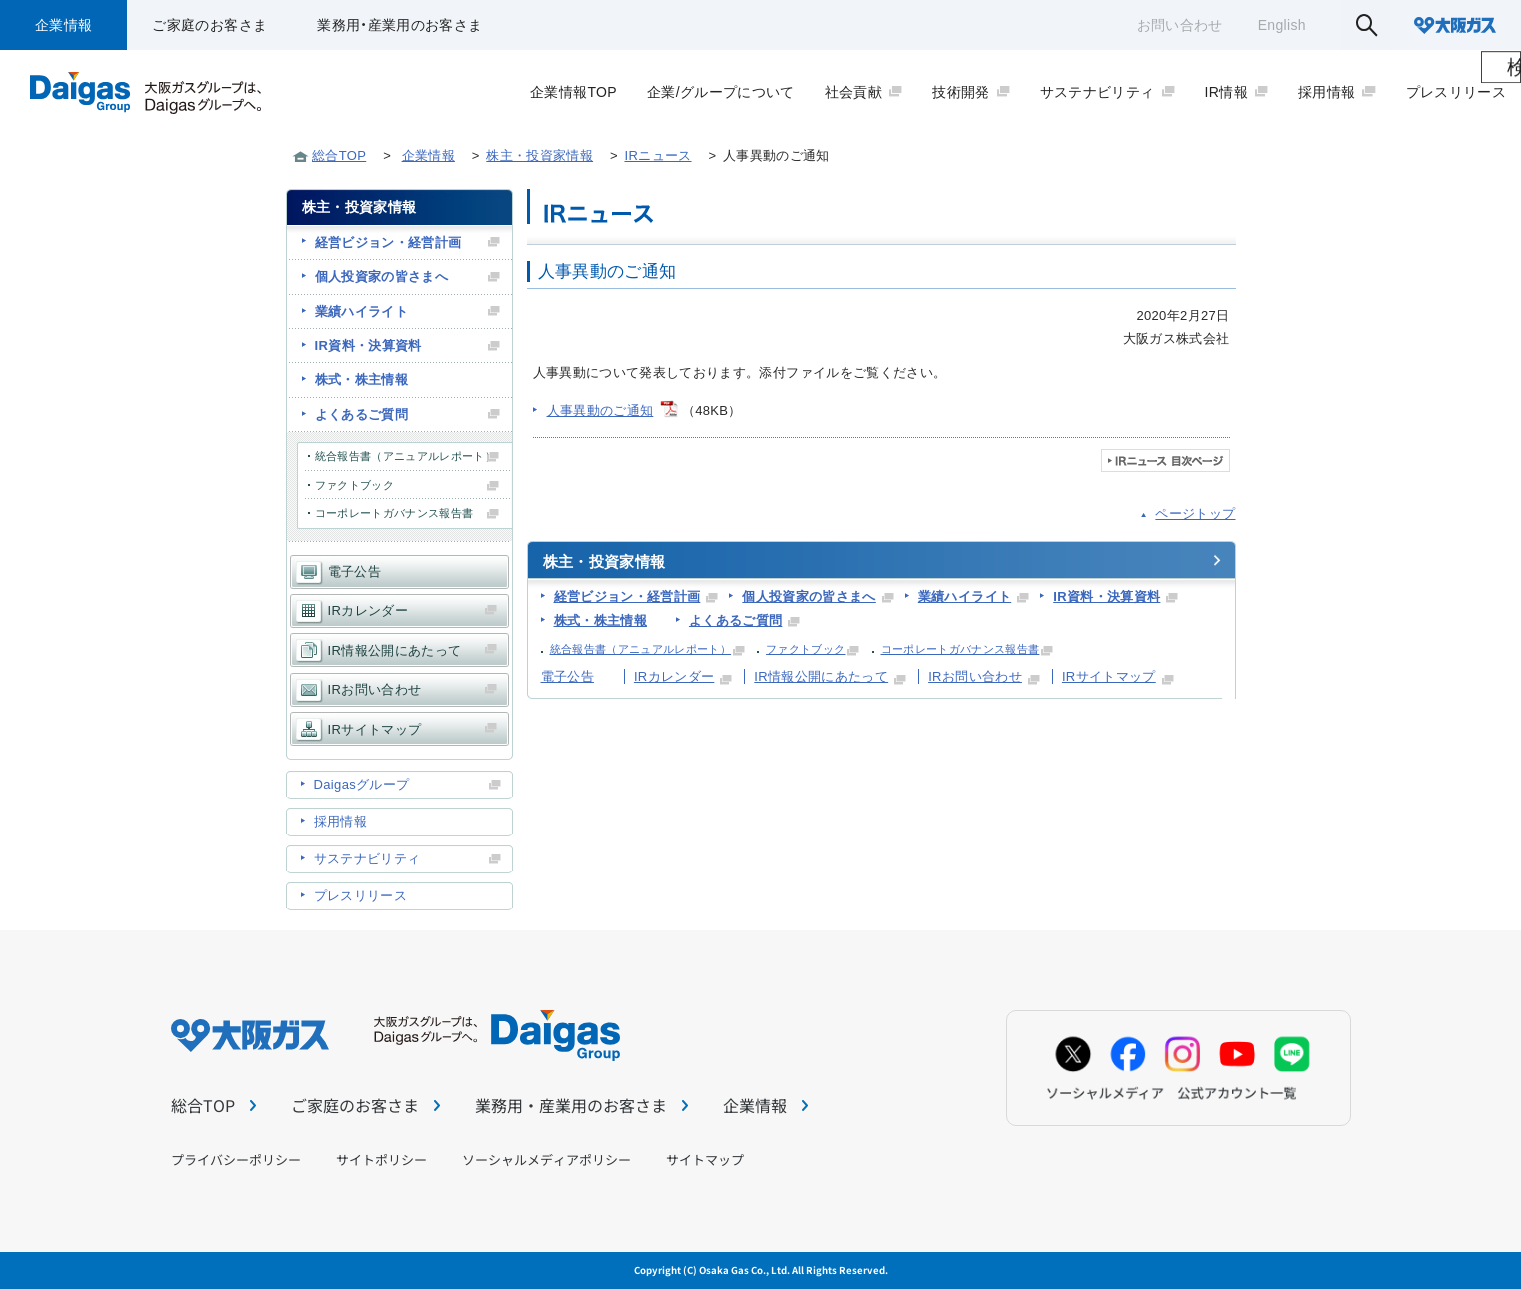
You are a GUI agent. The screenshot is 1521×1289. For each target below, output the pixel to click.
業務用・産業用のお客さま (399, 25)
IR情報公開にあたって (821, 676)
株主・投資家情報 (539, 155)
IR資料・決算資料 (1106, 596)
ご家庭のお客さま (209, 25)
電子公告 (567, 676)
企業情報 (63, 25)
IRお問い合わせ (975, 676)
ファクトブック (805, 649)
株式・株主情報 (600, 620)
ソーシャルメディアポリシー (546, 1159)
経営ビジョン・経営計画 (627, 596)
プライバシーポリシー (236, 1159)
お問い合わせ (1180, 25)
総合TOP (339, 155)
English (1282, 25)
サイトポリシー (381, 1159)
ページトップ (1195, 513)
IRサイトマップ (1109, 676)
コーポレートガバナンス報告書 (960, 649)
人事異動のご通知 (600, 410)
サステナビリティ (367, 858)
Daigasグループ (362, 784)
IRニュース (657, 155)
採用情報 (340, 821)
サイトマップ (705, 1159)
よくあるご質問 (735, 620)
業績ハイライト (964, 596)
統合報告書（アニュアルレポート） (641, 649)
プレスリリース (360, 895)
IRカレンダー (674, 676)
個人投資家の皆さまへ (809, 596)
